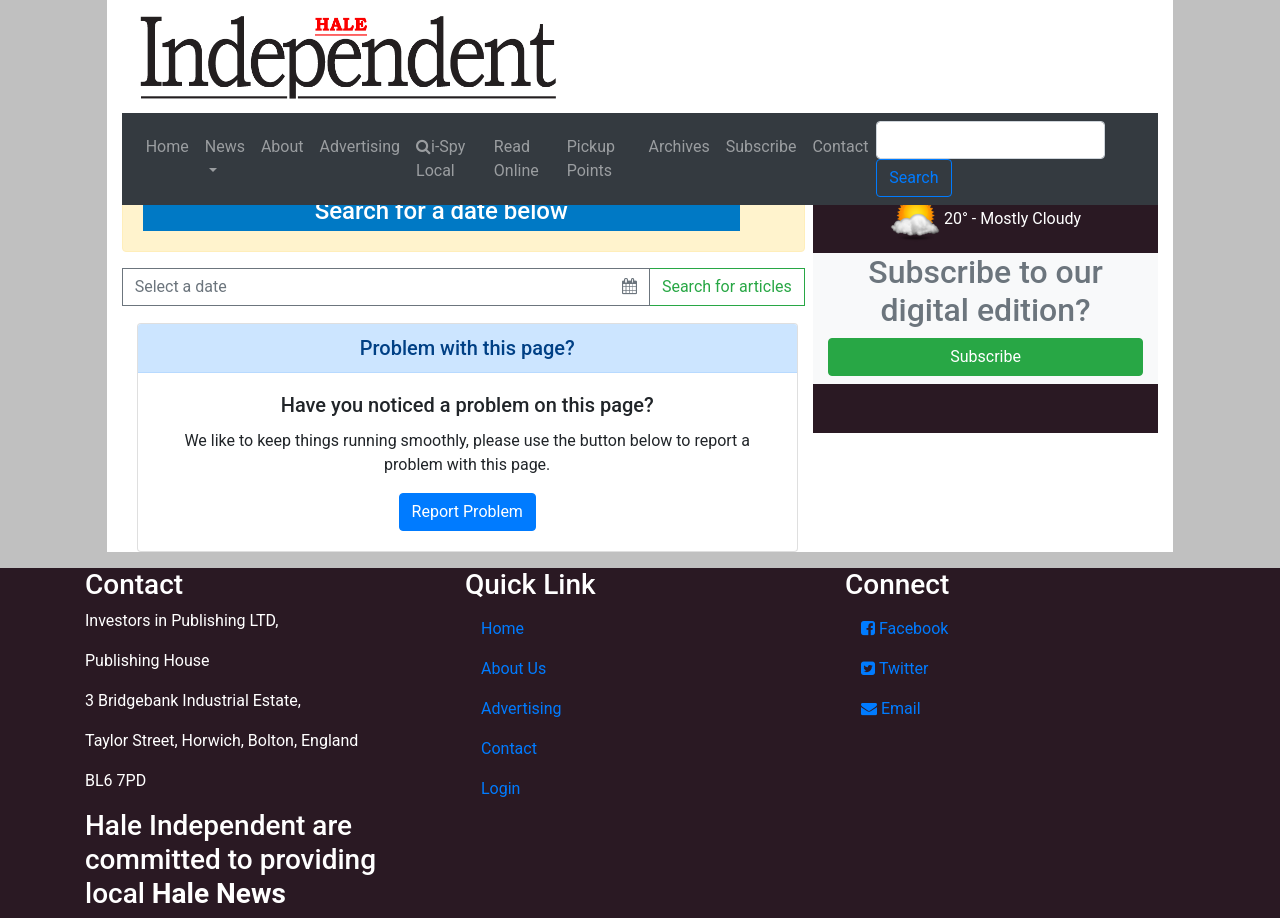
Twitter (894, 668)
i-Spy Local (440, 158)
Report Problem (467, 511)
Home (167, 146)
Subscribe (761, 146)
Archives (679, 146)
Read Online (516, 158)
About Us (513, 668)
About (282, 146)
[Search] (990, 140)
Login (500, 788)
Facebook (904, 628)
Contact (840, 146)
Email (891, 708)
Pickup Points (591, 158)
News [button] (225, 146)
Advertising (360, 146)
